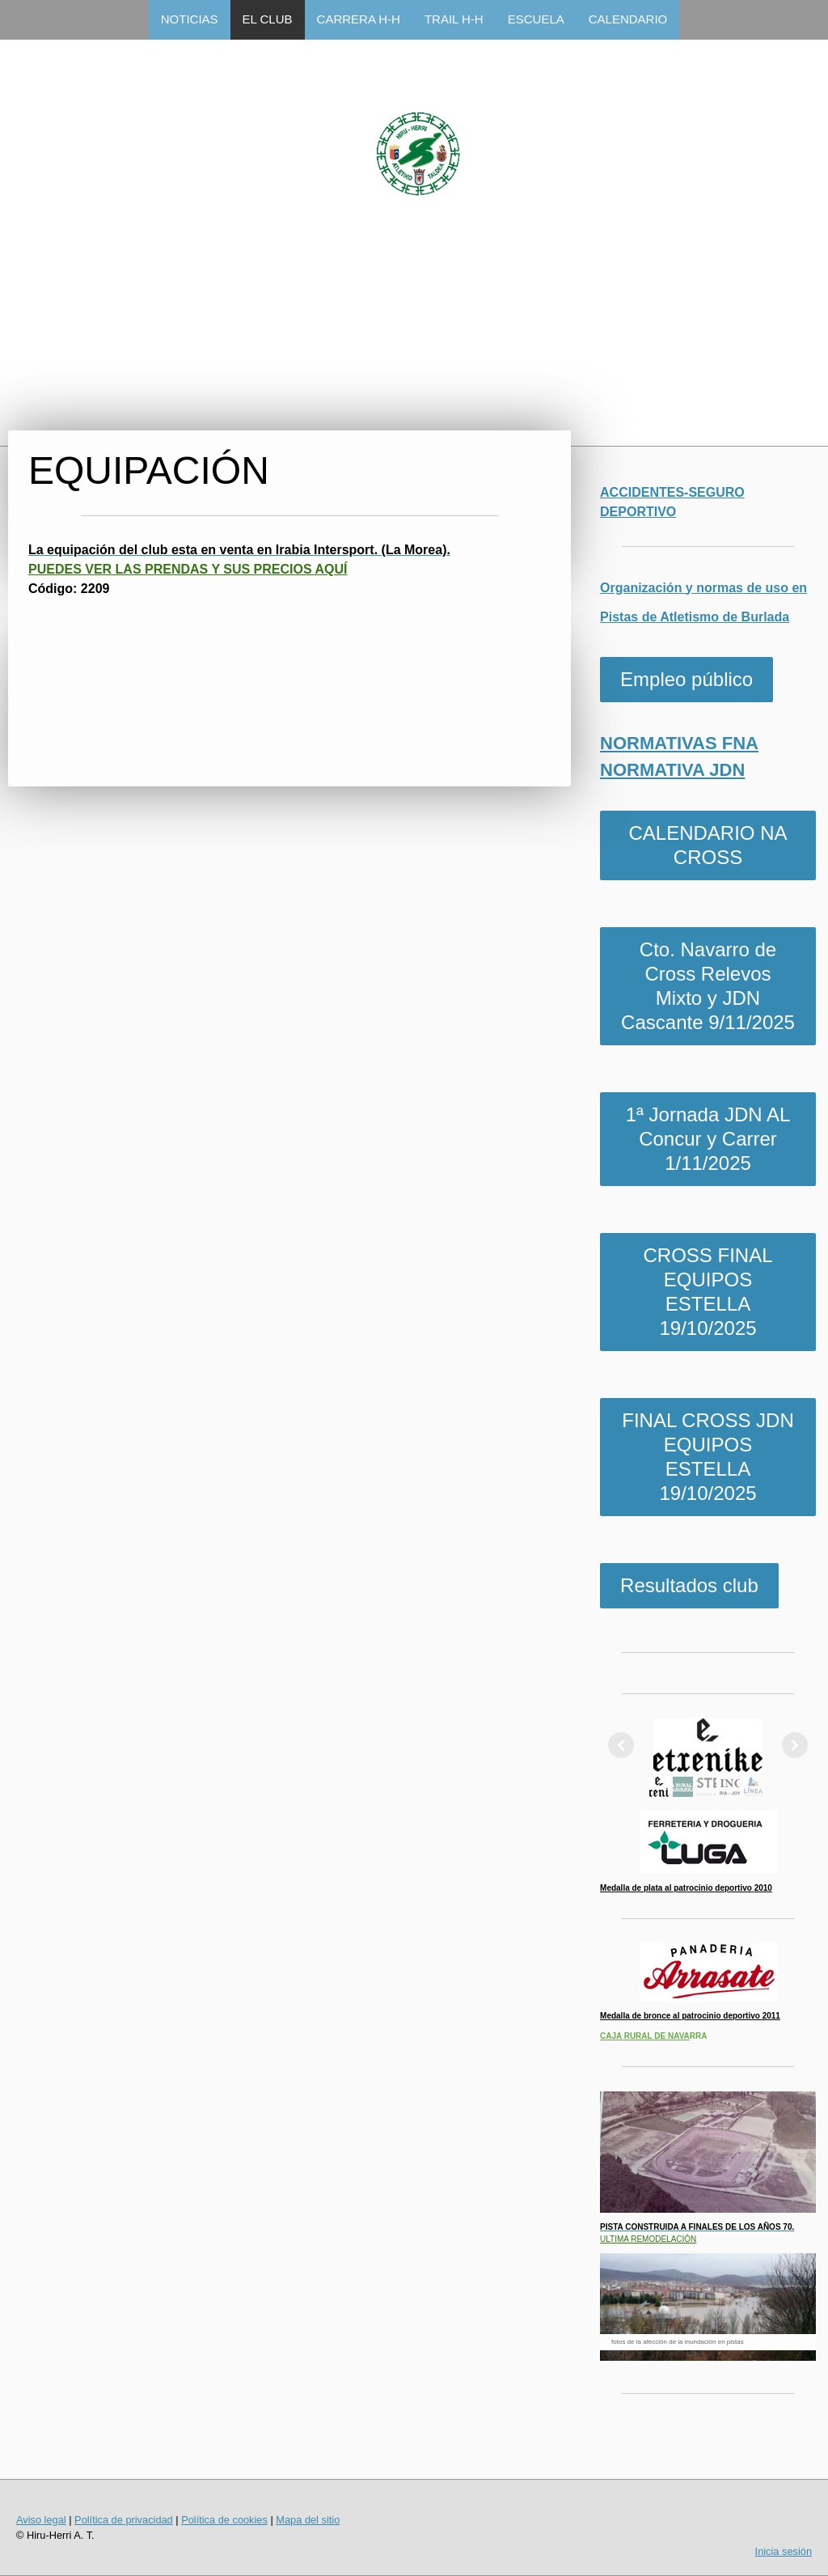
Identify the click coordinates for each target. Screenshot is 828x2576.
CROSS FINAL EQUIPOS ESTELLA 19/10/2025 (708, 1291)
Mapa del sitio (308, 2520)
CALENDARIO (628, 19)
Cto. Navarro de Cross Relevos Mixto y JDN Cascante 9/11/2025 (708, 985)
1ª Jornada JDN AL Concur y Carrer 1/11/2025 (708, 1139)
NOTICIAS (189, 19)
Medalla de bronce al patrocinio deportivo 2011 (690, 2015)
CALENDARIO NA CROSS (708, 845)
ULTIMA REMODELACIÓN (648, 2239)
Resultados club (689, 1585)
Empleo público (686, 679)
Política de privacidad (123, 2520)
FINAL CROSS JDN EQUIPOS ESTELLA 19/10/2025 (707, 1456)
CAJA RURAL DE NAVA (645, 2036)
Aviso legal (41, 2520)
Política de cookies (224, 2520)
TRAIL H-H (454, 19)
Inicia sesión (783, 2551)
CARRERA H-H (358, 19)
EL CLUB (268, 19)
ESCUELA (536, 19)
